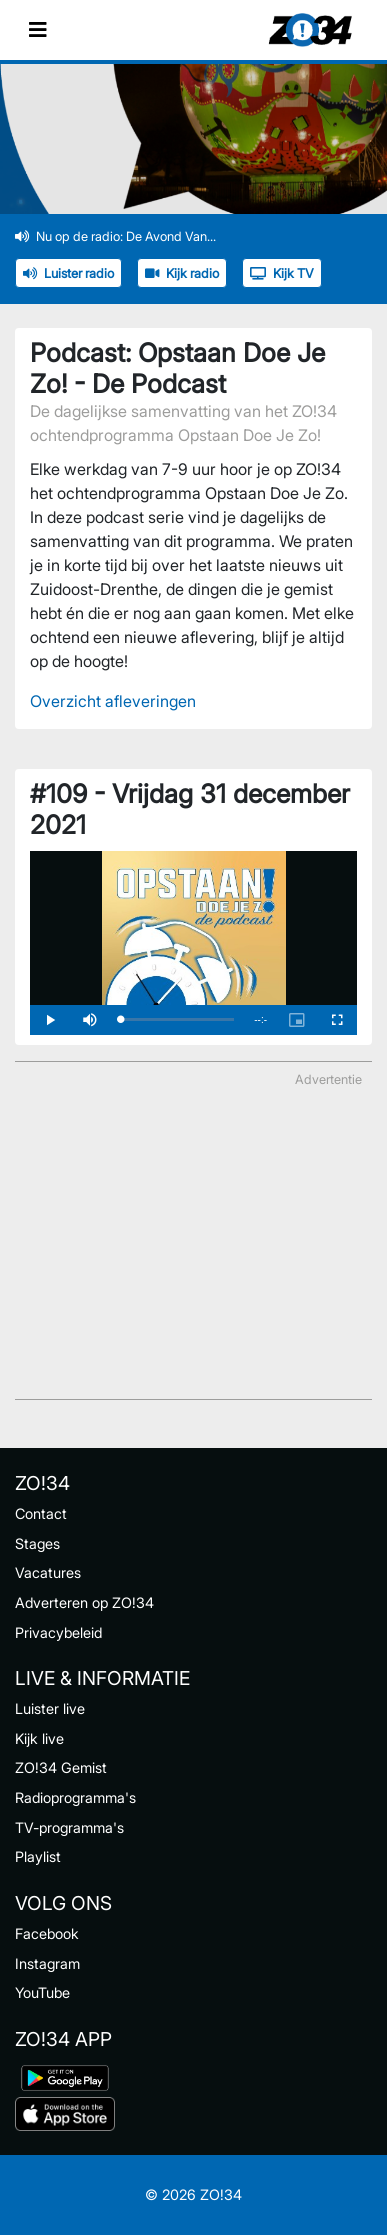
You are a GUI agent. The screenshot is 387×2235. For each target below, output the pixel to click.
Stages (37, 1543)
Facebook (47, 1933)
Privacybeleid (58, 1632)
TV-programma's (69, 1827)
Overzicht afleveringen (113, 701)
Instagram (47, 1963)
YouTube (42, 1992)
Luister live (50, 1708)
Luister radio (68, 273)
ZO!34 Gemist (61, 1767)
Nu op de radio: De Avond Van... (115, 236)
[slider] (177, 1019)
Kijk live (39, 1738)
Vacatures (48, 1572)
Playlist (38, 1856)
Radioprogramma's (75, 1797)
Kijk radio (182, 273)
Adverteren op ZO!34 (84, 1602)
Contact (41, 1513)
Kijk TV (282, 273)
